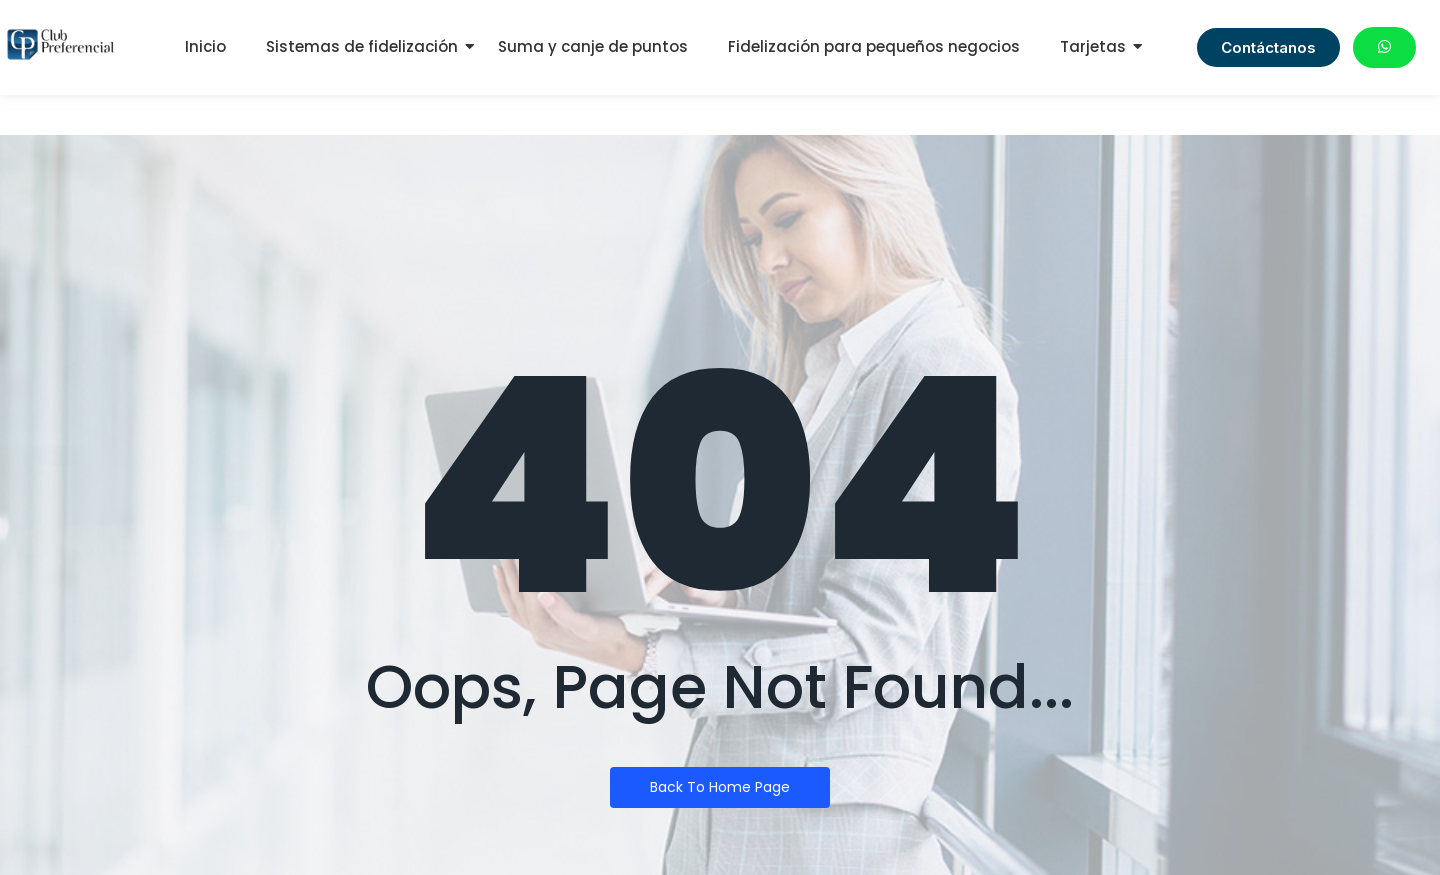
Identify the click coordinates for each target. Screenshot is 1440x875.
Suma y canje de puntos (593, 46)
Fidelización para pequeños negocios (874, 46)
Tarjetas (1093, 46)
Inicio (205, 46)
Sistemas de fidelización (362, 46)
